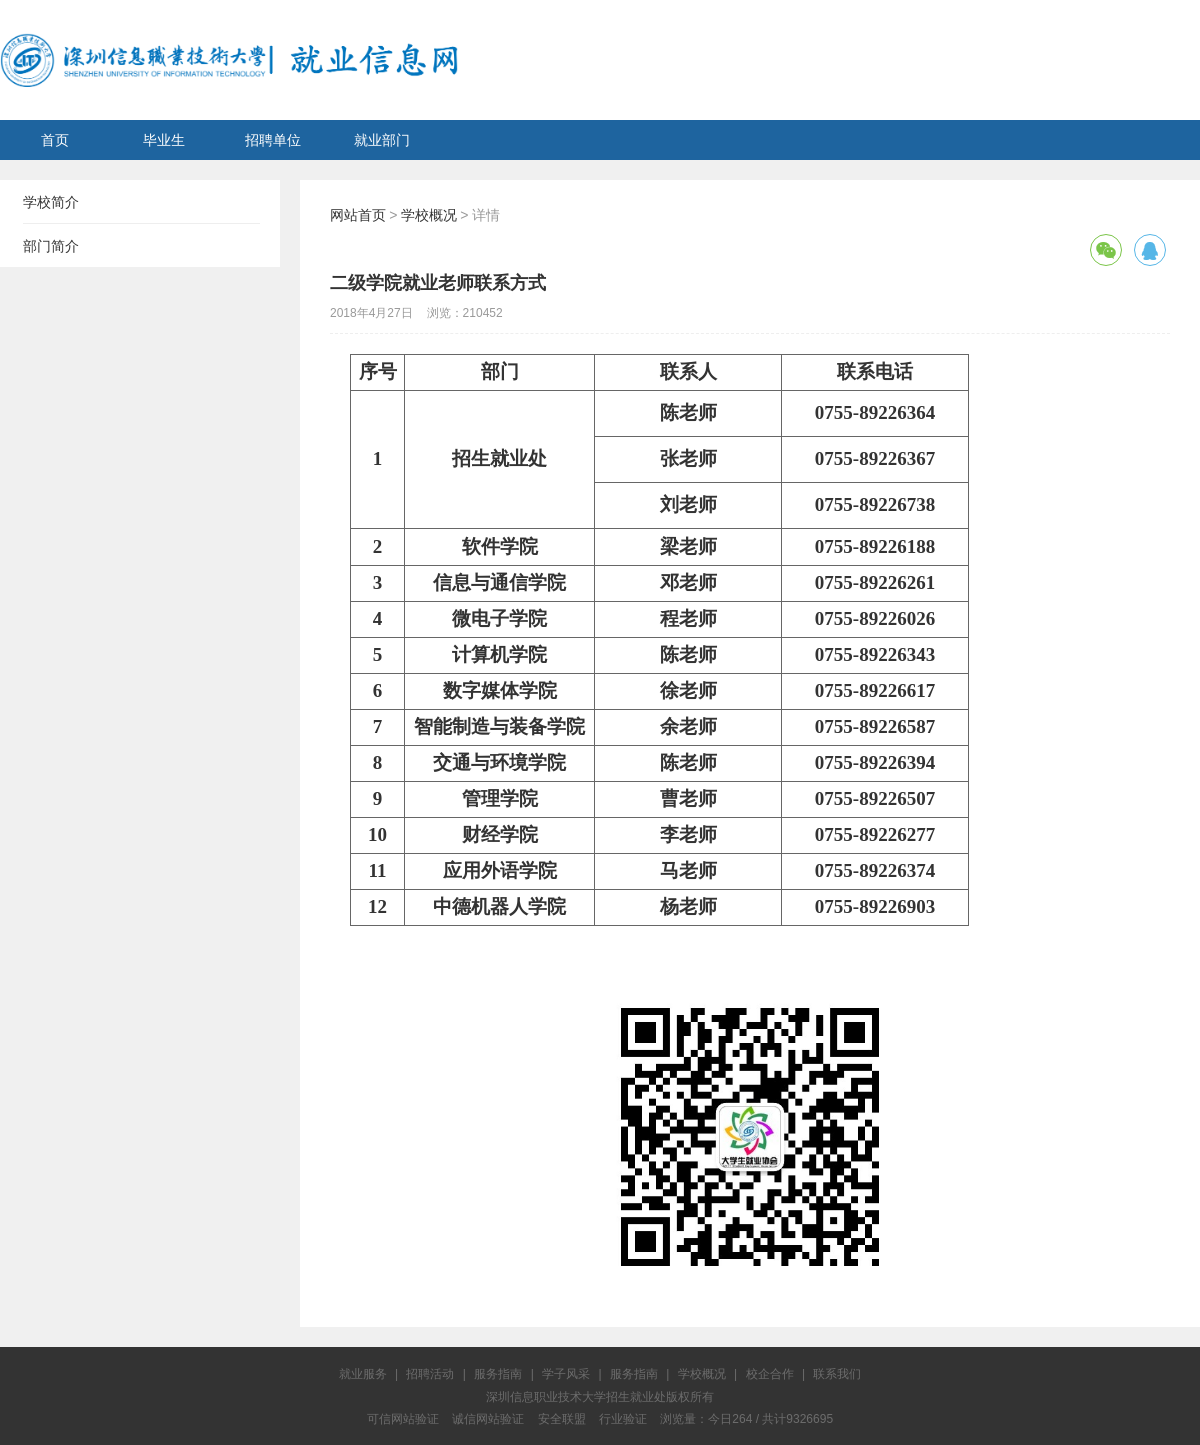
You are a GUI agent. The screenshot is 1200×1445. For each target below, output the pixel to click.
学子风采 (566, 1374)
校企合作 (770, 1374)
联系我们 (837, 1374)
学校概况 (429, 215)
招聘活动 (430, 1374)
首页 (55, 140)
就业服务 (363, 1374)
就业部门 (382, 140)
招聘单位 (273, 140)
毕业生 (164, 140)
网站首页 (358, 215)
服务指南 (498, 1374)
